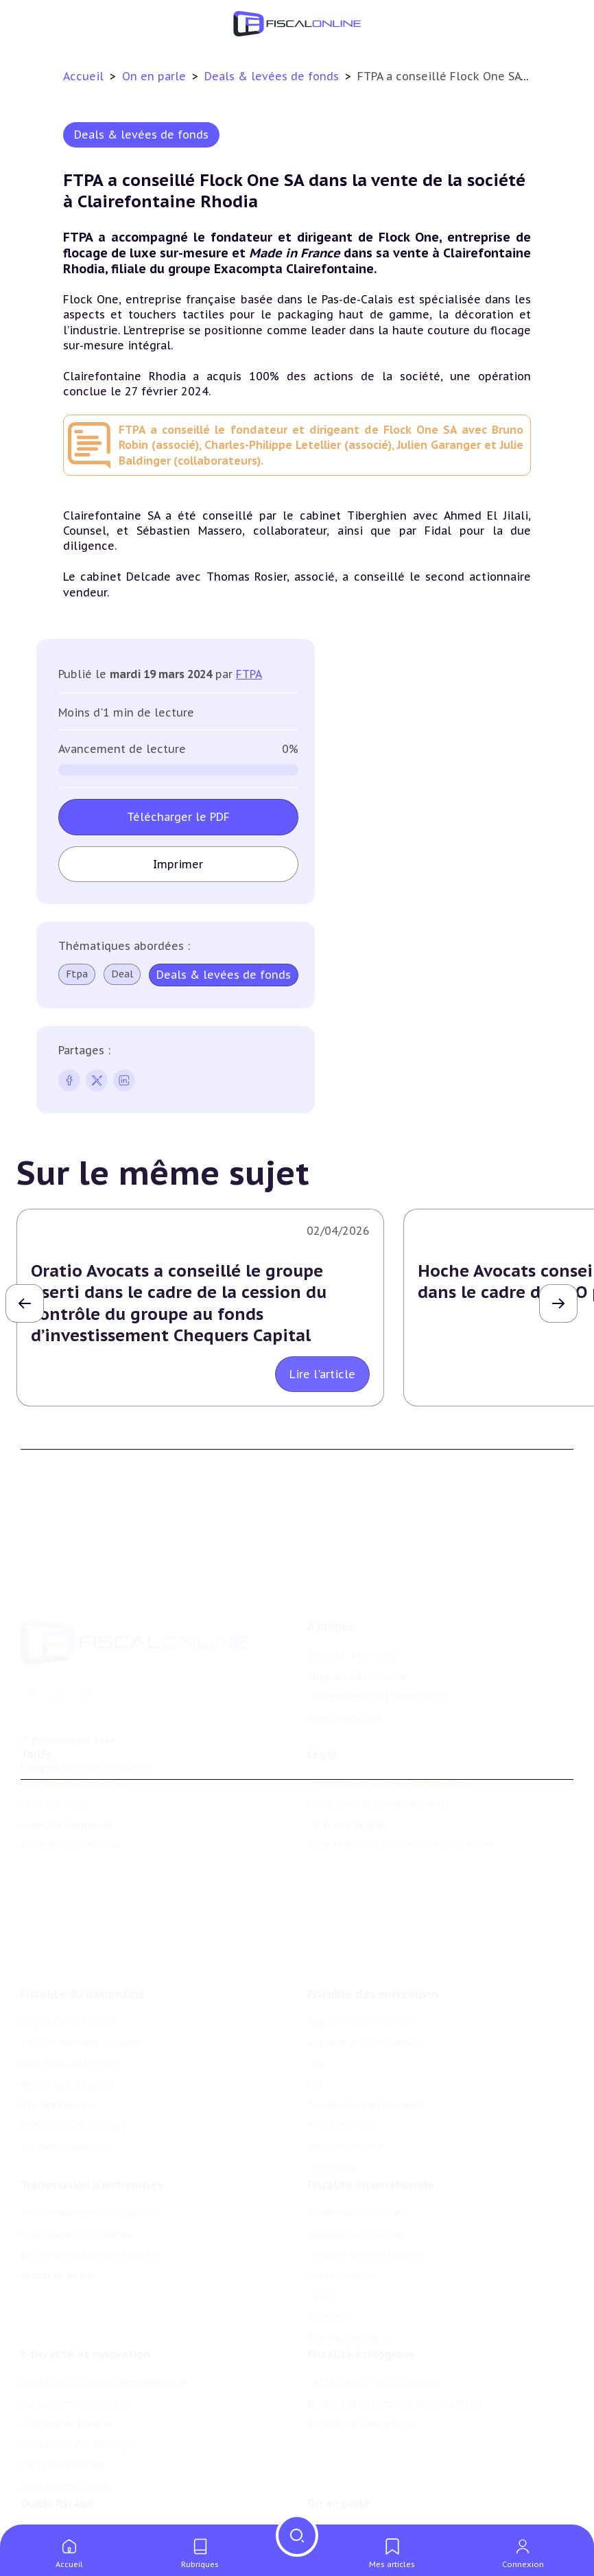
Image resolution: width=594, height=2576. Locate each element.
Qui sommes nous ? (354, 1631)
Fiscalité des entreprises (373, 1964)
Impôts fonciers (59, 2076)
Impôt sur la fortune (71, 2034)
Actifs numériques (65, 2464)
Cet (315, 2056)
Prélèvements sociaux (73, 2097)
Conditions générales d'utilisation (387, 1767)
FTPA (249, 674)
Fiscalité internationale (370, 2159)
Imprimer (178, 864)
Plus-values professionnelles (90, 2187)
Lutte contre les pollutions (373, 2360)
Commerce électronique (78, 2422)
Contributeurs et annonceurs (378, 1673)
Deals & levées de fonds (273, 76)
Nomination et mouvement (373, 2511)
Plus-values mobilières (75, 2207)
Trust (320, 2270)
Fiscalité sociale (345, 2118)
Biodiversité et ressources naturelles (395, 2380)
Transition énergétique (362, 2401)
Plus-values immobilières (82, 2014)
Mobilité (327, 2291)
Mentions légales (347, 1809)
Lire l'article (322, 1374)
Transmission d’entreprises (92, 2159)
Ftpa (77, 974)
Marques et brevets (66, 2401)
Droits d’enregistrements (367, 2076)
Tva (315, 2034)
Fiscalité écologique (361, 2332)
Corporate (331, 2139)
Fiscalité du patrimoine (83, 1964)
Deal (122, 974)
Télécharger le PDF (178, 817)
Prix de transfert (347, 2312)
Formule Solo (53, 1788)
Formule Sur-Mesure (70, 1830)
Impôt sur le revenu (69, 1992)
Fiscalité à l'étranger (355, 2207)
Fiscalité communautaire (367, 2229)
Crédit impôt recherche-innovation (104, 2360)
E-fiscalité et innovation (85, 2332)
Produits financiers (65, 2118)
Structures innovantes (74, 2380)
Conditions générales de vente (379, 1788)
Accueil (83, 76)
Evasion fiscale (342, 2249)
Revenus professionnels (364, 2014)
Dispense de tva (58, 2249)
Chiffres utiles (56, 2511)
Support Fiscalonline (357, 1653)
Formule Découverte (70, 1767)
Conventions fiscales (356, 2187)
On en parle (155, 76)
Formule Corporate (67, 1809)
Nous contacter (344, 1695)
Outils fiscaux (57, 2483)
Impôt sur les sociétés (360, 1992)
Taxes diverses (341, 2097)
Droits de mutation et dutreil (92, 2229)
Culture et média (62, 2443)
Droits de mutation (67, 2056)
